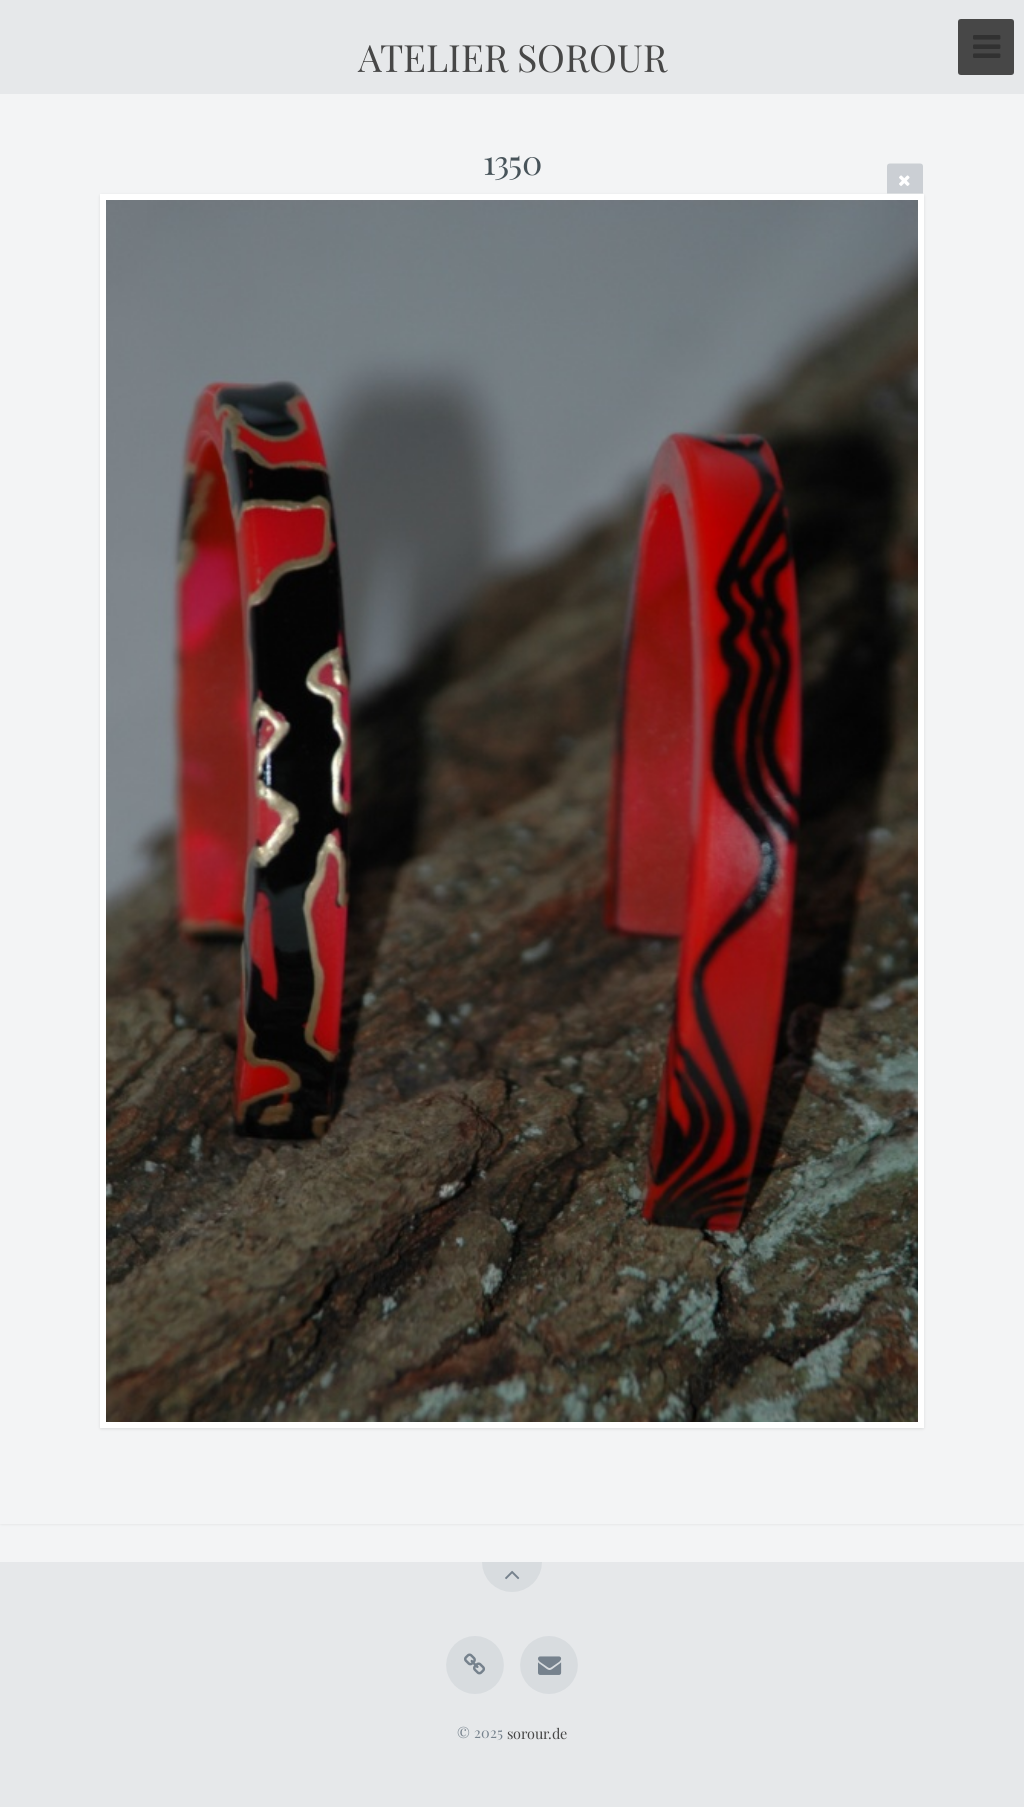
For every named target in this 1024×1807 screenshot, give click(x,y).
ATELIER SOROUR (512, 56)
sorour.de (537, 1732)
